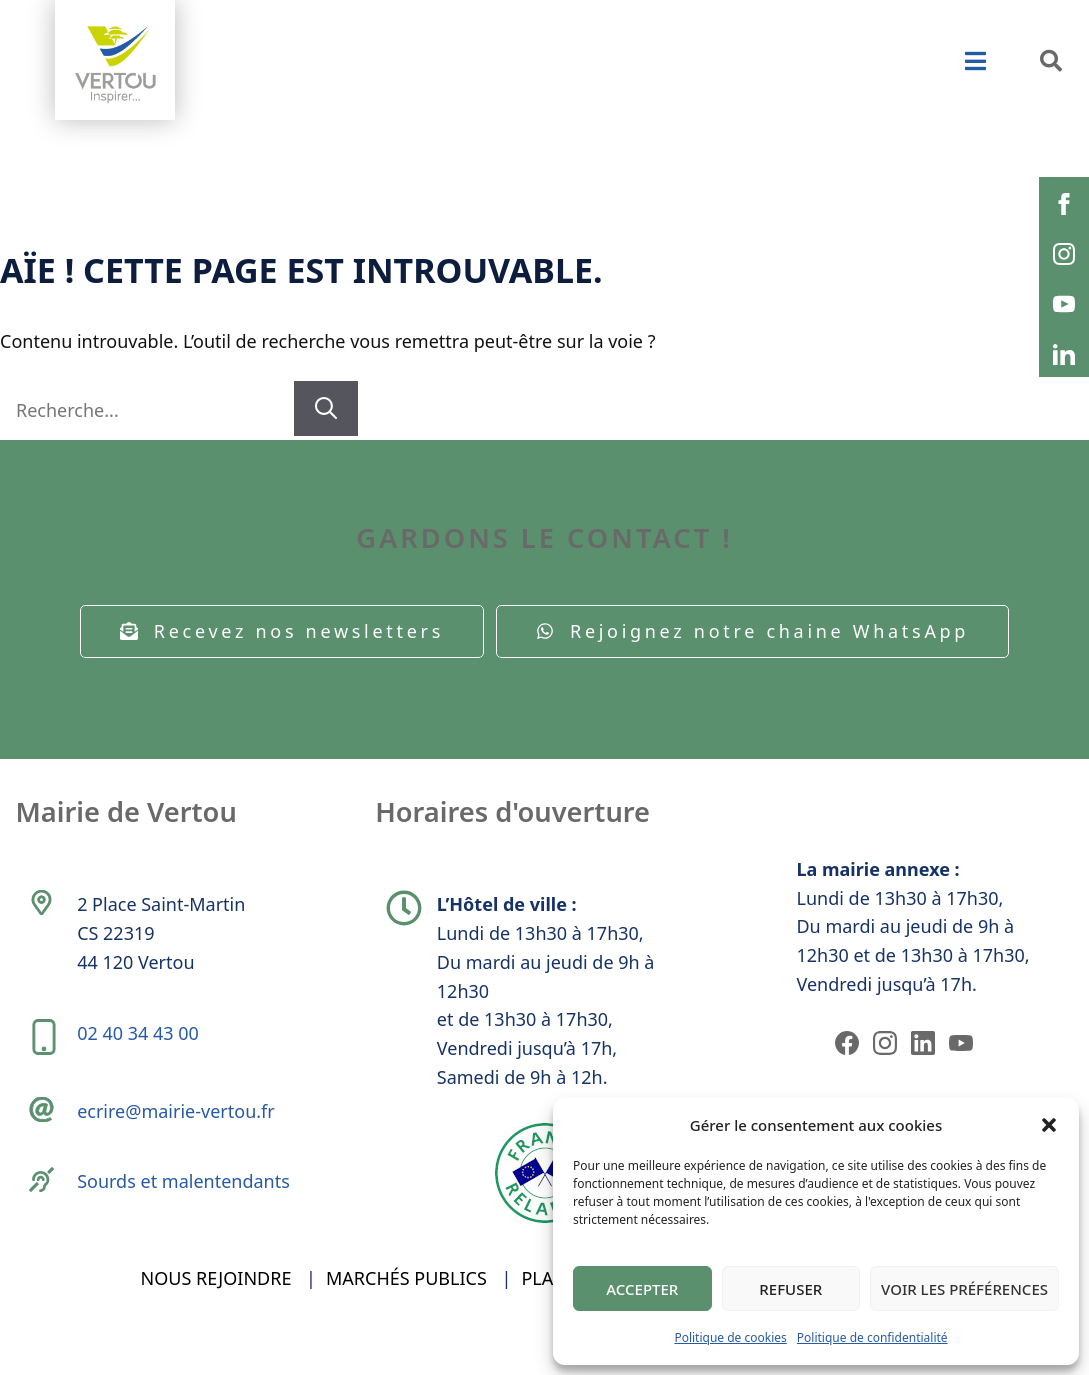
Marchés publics (406, 1313)
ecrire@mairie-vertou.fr (179, 1131)
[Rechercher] (326, 408)
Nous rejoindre (216, 1313)
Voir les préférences (964, 1289)
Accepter (642, 1289)
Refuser (790, 1289)
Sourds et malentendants (186, 1207)
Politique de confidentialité (872, 1337)
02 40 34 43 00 (141, 1047)
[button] (1049, 1125)
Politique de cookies (730, 1337)
